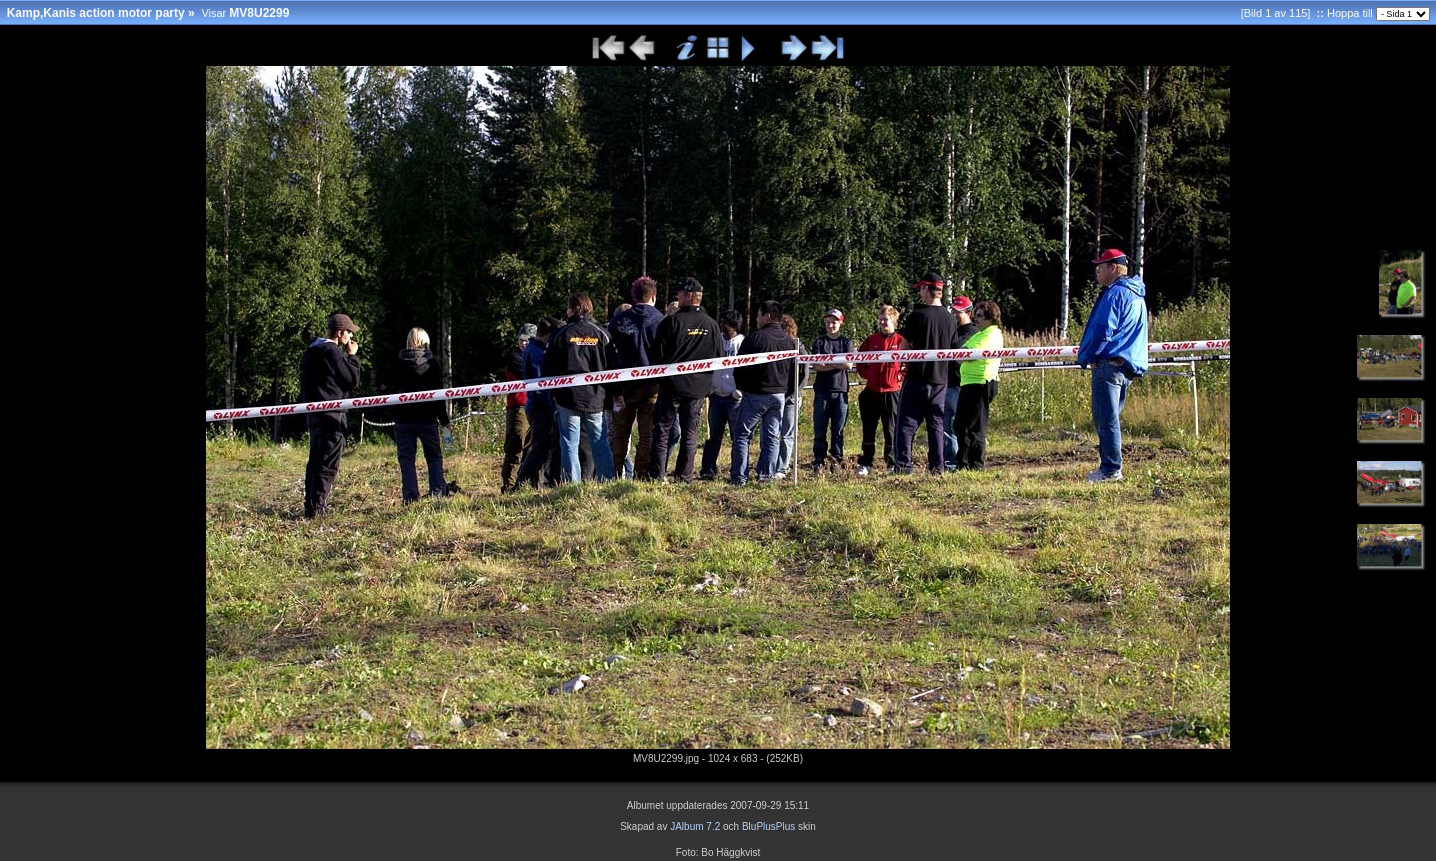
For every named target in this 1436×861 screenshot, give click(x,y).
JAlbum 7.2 (695, 826)
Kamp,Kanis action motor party (96, 13)
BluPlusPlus (768, 826)
